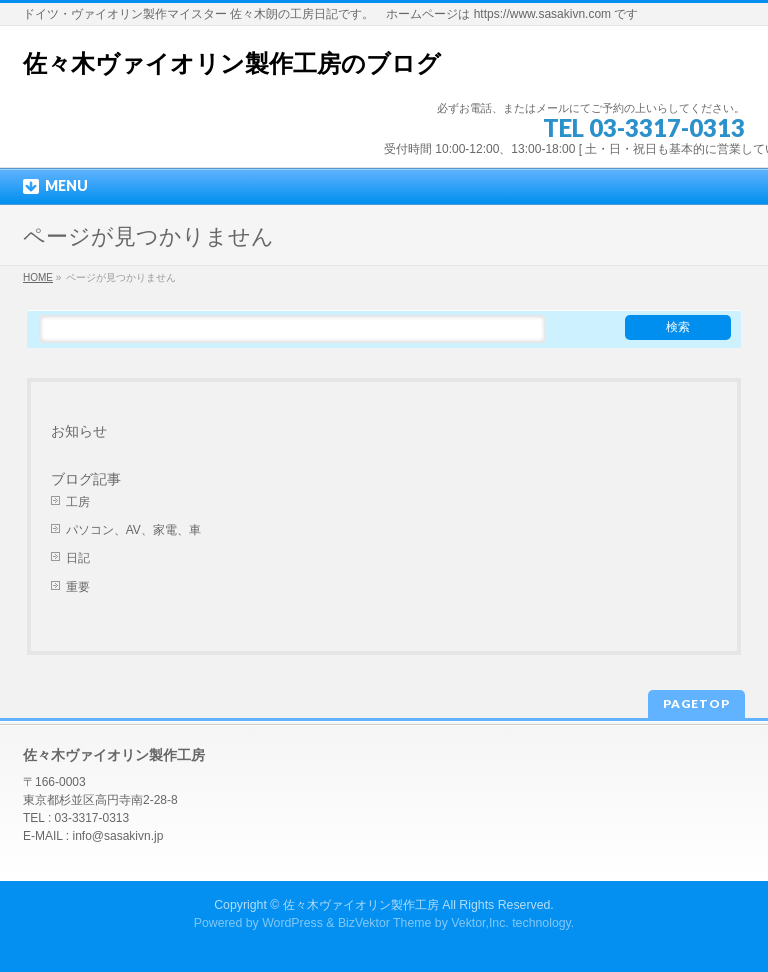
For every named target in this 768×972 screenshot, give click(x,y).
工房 (78, 502)
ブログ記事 (86, 479)
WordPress (292, 923)
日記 (78, 558)
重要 (78, 587)
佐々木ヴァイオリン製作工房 (361, 905)
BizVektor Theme (385, 923)
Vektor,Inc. (480, 923)
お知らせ (79, 431)
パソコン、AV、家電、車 (133, 530)
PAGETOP (696, 703)
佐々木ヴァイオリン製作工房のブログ (232, 63)
